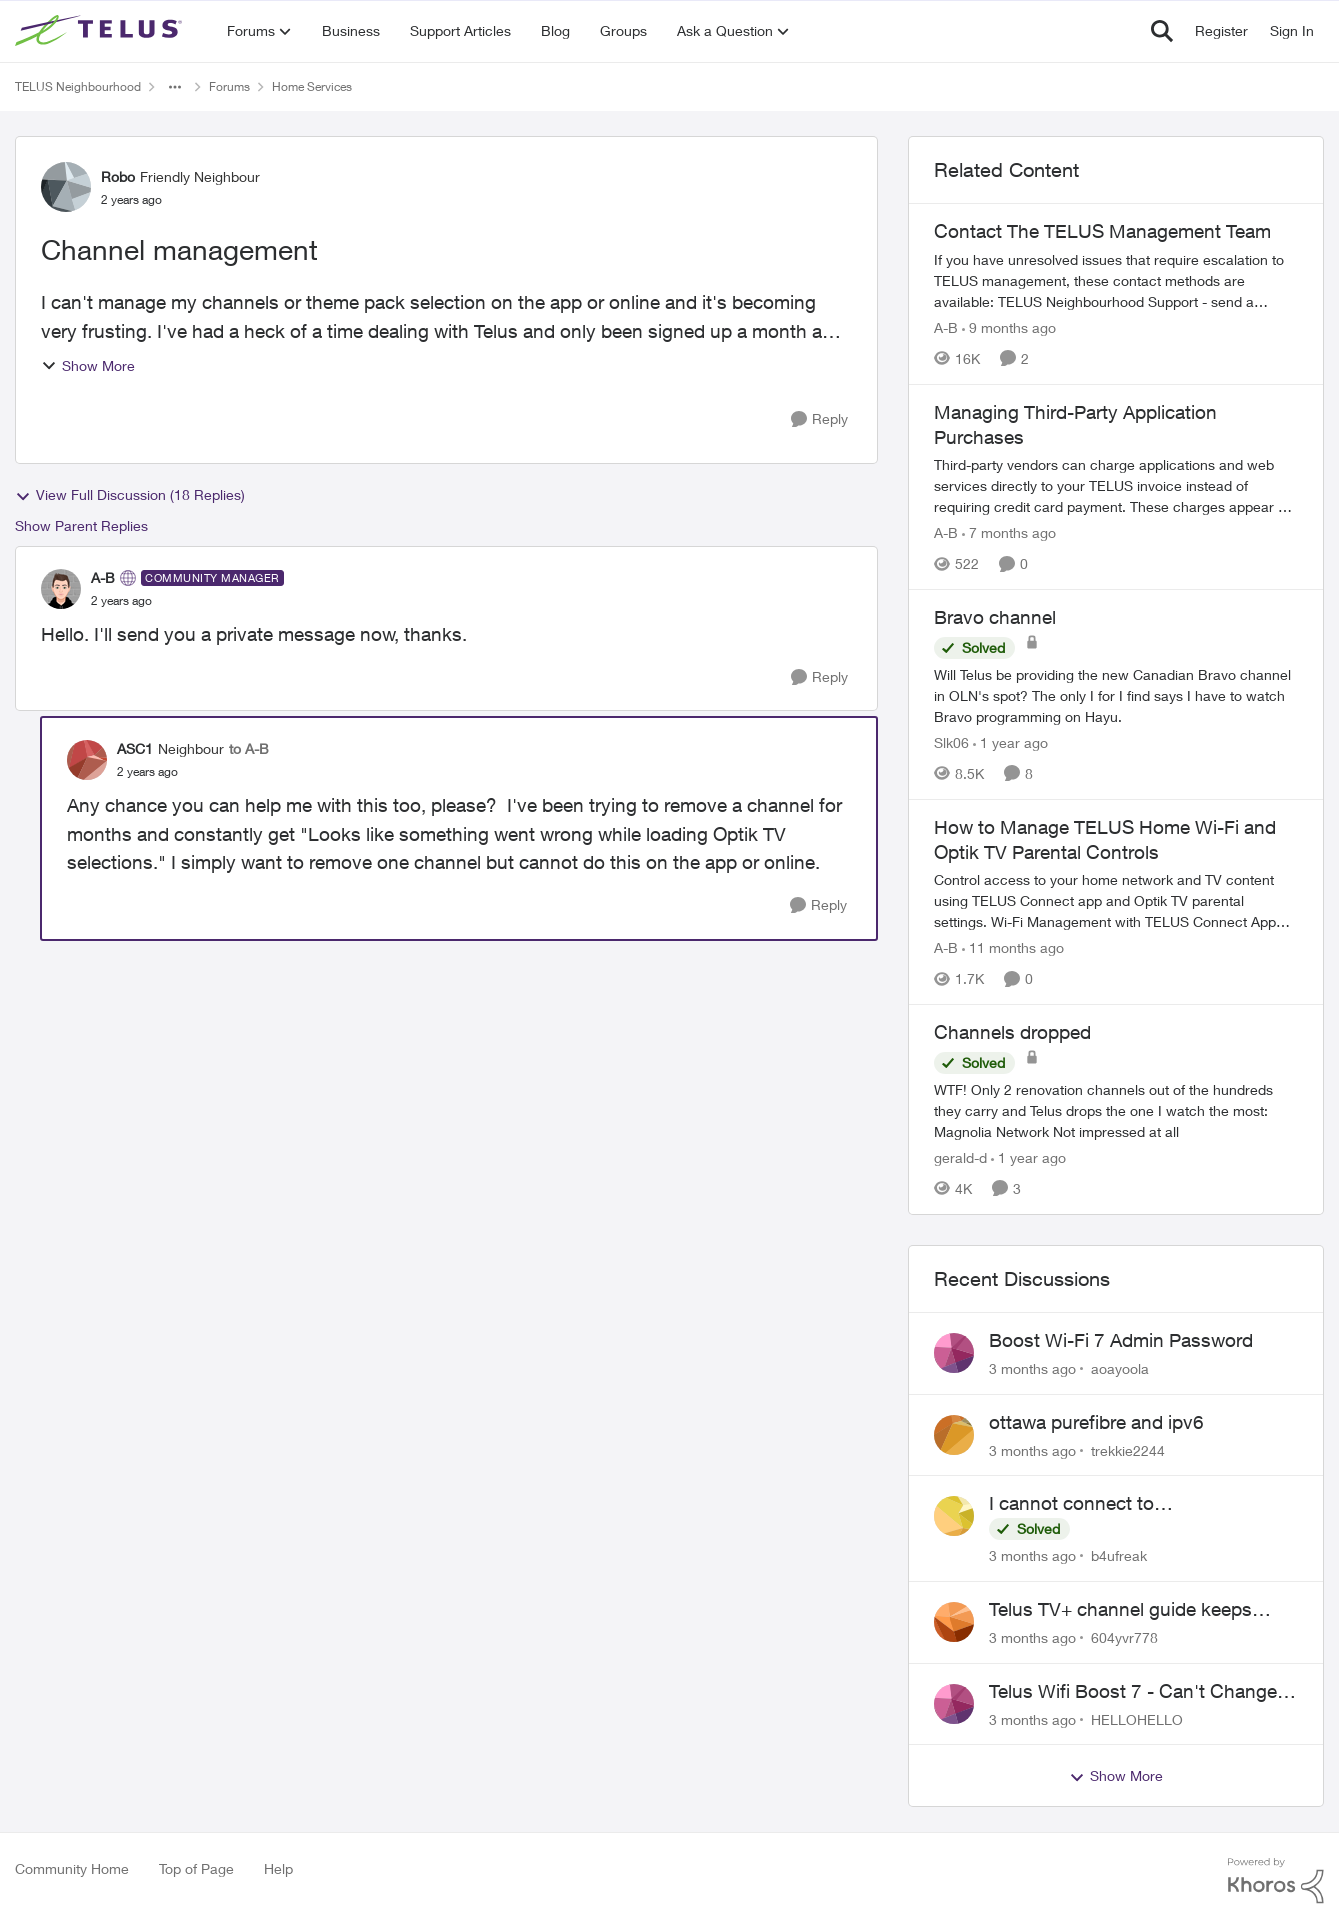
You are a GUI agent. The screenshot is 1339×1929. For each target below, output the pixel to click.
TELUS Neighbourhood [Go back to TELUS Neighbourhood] (78, 86)
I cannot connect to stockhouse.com (1071, 1504)
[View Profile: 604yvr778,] (954, 1622)
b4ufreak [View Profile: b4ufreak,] (1119, 1555)
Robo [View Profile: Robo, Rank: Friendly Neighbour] (118, 176)
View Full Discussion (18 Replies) (130, 495)
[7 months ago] (1009, 532)
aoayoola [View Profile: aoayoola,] (1120, 1368)
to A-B (249, 748)
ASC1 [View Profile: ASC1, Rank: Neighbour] (135, 748)
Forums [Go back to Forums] (229, 86)
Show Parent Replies (81, 525)
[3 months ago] (1032, 1368)
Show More (88, 365)
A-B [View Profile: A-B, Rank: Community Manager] (103, 577)
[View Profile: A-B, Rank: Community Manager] (61, 589)
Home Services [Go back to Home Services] (312, 86)
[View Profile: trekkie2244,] (954, 1435)
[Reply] (819, 419)
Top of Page (196, 1868)
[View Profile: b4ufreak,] (954, 1516)
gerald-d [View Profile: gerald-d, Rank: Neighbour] (960, 1157)
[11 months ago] (1013, 947)
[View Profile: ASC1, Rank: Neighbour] (87, 760)
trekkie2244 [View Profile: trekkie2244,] (1128, 1449)
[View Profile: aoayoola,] (954, 1353)
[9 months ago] (1009, 327)
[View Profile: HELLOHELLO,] (954, 1704)
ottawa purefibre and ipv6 (1096, 1422)
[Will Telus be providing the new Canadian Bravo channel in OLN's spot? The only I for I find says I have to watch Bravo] (1116, 695)
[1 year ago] (1010, 742)
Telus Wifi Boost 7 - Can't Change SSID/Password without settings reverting (1133, 1692)
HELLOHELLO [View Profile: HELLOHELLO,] (1137, 1718)
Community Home (72, 1868)
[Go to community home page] (101, 31)
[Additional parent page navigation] (175, 87)
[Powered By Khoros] (1276, 1881)
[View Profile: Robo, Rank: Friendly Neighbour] (66, 187)
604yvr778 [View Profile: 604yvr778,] (1124, 1637)
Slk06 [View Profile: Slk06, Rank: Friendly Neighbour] (951, 742)
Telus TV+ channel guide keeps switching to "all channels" (1120, 1610)
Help (278, 1868)
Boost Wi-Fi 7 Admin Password (1121, 1340)
